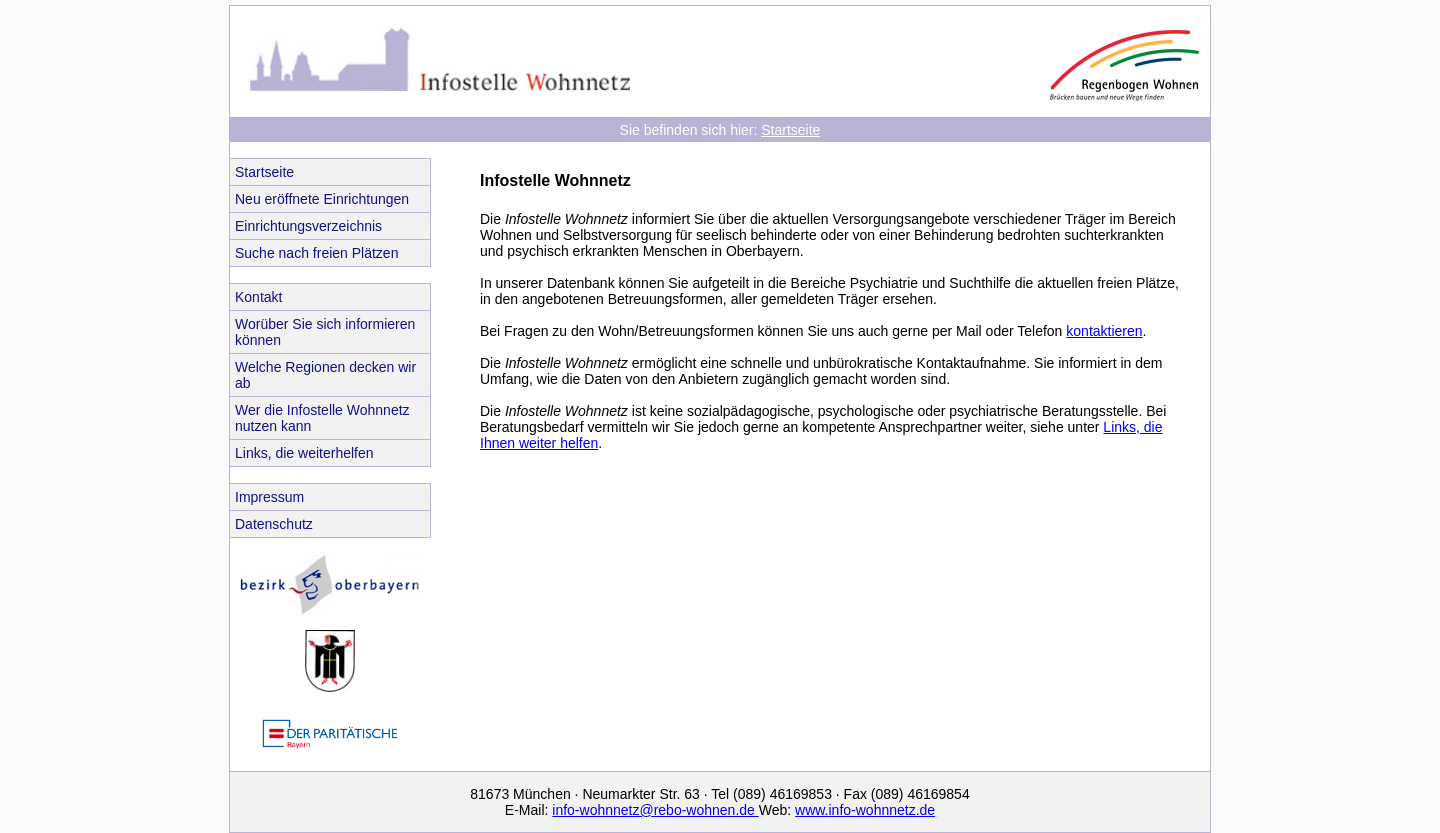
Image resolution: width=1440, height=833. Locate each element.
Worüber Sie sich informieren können (325, 332)
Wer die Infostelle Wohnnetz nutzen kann (322, 418)
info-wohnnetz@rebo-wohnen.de (655, 810)
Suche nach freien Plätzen (316, 253)
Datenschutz (274, 524)
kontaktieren (1104, 331)
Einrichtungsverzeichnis (308, 226)
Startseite (790, 130)
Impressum (269, 497)
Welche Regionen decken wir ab (325, 375)
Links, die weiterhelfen (304, 453)
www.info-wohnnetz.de (865, 810)
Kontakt (258, 297)
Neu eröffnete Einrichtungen (322, 199)
